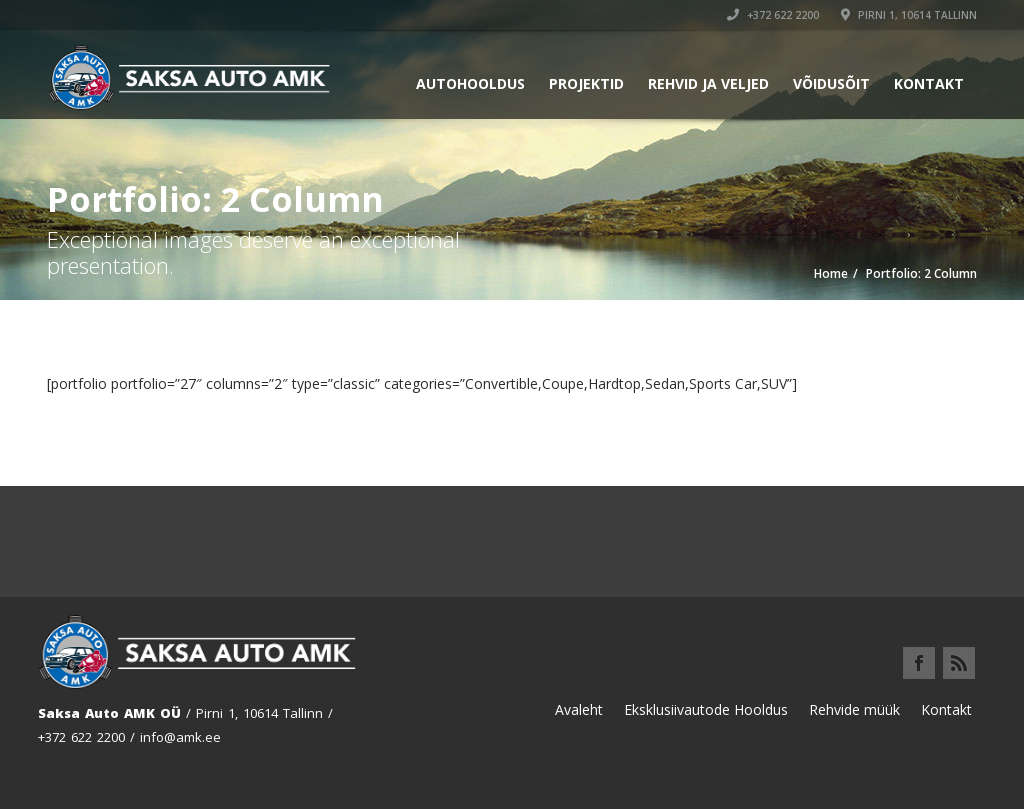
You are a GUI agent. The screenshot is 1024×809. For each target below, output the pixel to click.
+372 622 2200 (773, 15)
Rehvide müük (854, 709)
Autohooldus (470, 83)
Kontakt (929, 83)
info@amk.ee (180, 737)
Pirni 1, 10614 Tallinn (909, 15)
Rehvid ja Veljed (708, 83)
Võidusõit (831, 83)
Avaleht (579, 709)
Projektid (586, 83)
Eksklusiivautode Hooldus (706, 709)
